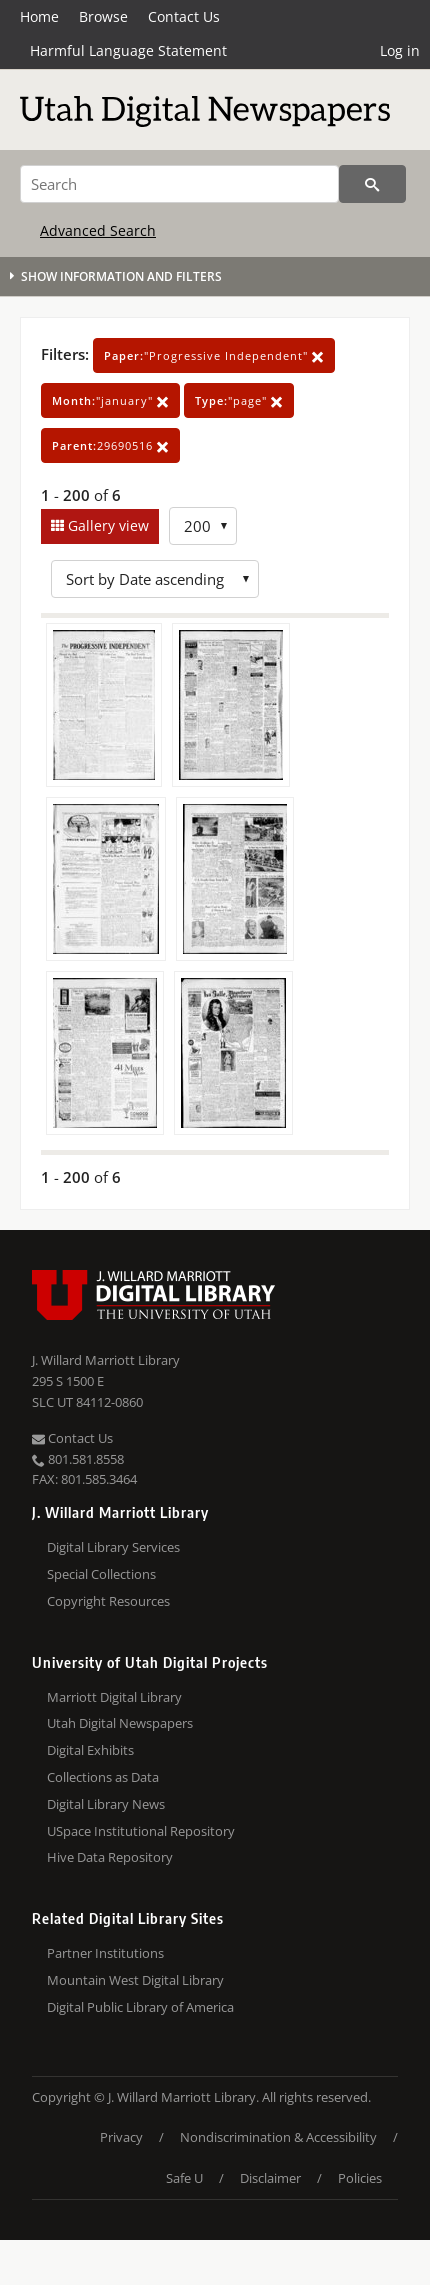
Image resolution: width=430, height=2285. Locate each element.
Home (39, 16)
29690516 (110, 445)
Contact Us (184, 16)
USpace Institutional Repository (141, 1831)
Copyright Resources (108, 1601)
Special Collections (101, 1574)
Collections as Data (103, 1777)
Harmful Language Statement (128, 50)
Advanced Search (98, 230)
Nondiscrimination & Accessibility (278, 2137)
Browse (103, 16)
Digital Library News (106, 1804)
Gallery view (106, 525)
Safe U (184, 2178)
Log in (400, 50)
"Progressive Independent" (214, 355)
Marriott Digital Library (114, 1697)
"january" (110, 400)
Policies (360, 2178)
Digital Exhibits (90, 1750)
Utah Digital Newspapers (120, 1723)
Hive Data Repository (110, 1857)
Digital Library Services (113, 1547)
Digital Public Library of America (140, 2007)
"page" (239, 400)
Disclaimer (270, 2178)
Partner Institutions (105, 1953)
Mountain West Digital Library (135, 1980)
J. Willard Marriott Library (106, 1360)
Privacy (121, 2137)
